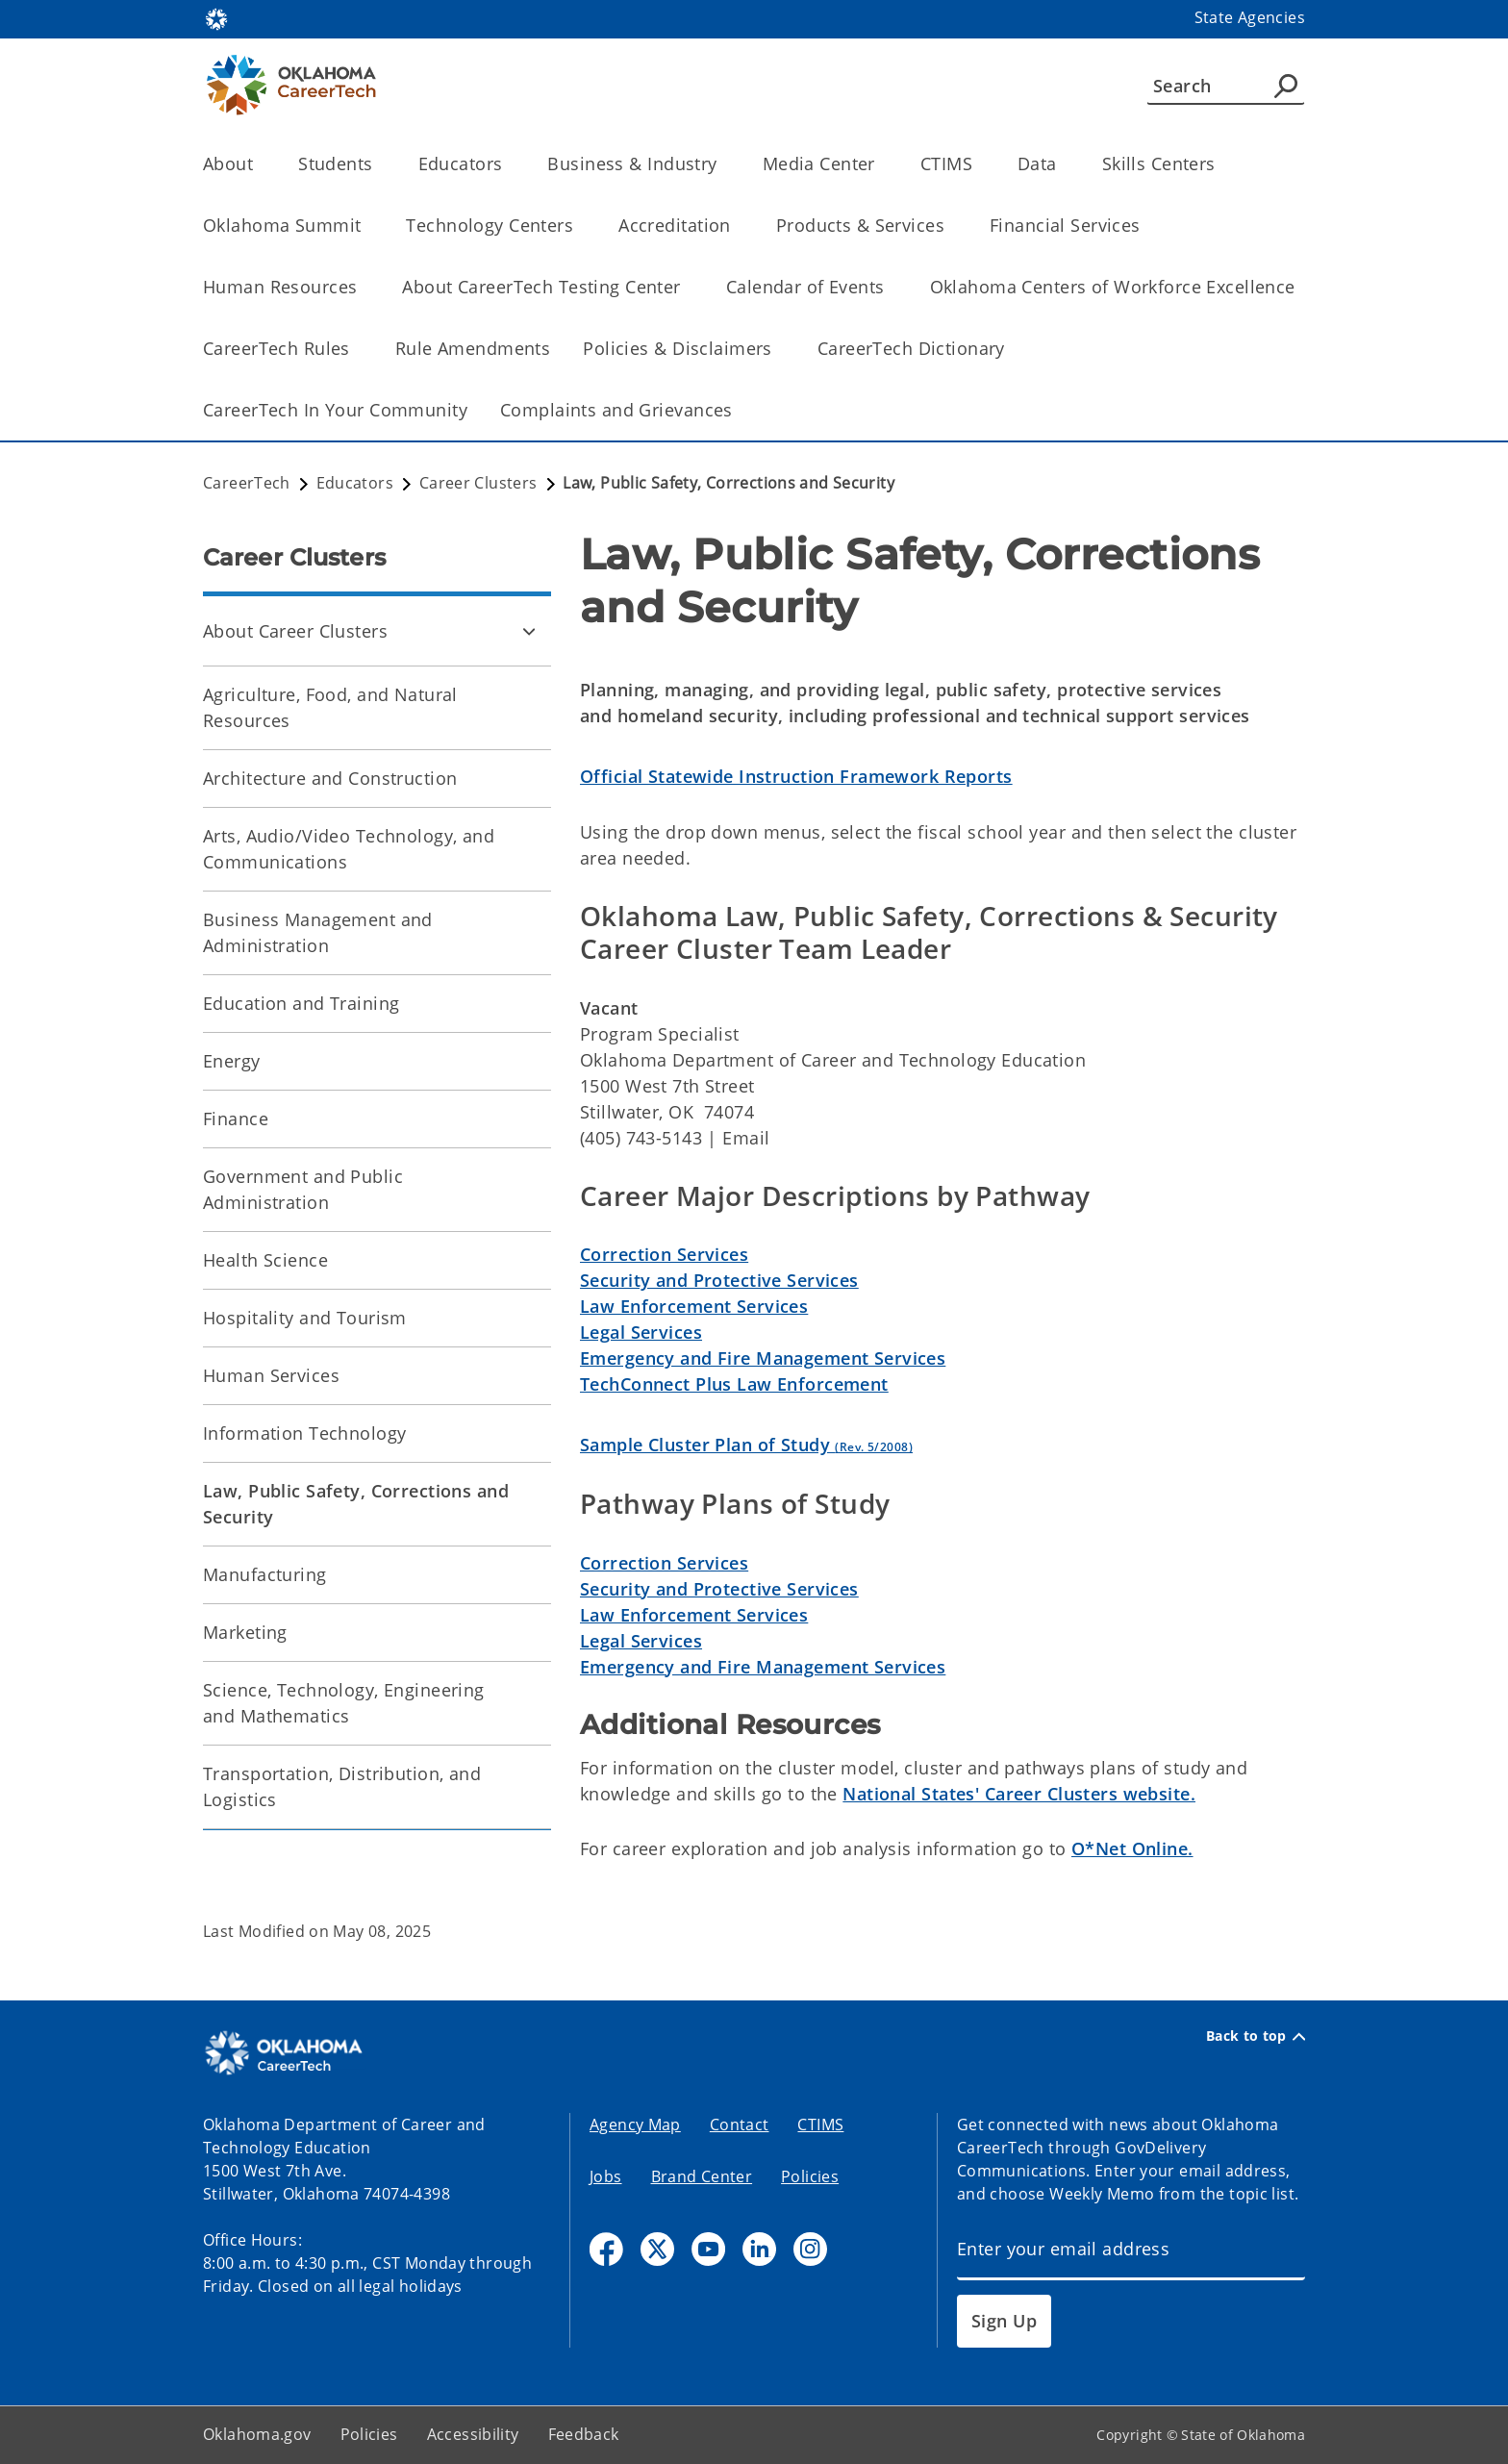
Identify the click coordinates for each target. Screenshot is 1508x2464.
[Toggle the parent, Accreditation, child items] (737, 225)
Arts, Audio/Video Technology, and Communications (348, 848)
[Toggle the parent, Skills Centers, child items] (1222, 164)
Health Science (265, 1259)
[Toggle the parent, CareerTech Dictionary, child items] (1011, 348)
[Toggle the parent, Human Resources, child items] (363, 287)
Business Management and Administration (318, 932)
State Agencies (1249, 17)
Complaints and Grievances (616, 409)
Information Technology (304, 1433)
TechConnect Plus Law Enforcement (734, 1383)
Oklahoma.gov (257, 2434)
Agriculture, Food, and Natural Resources (330, 707)
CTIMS (820, 2124)
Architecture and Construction (330, 778)
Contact (739, 2124)
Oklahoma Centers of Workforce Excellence (1112, 286)
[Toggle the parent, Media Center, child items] (881, 164)
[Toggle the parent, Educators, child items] (508, 164)
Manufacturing (265, 1574)
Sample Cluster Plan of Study (746, 1444)
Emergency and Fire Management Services (762, 1358)
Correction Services (664, 1254)
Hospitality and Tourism (305, 1317)
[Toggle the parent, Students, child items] (379, 164)
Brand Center (702, 2176)
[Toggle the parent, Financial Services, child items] (1147, 225)
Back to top (1255, 2036)
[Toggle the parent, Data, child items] (1063, 164)
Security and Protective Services (719, 1280)
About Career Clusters (295, 630)
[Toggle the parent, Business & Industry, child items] (723, 164)
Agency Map (635, 2124)
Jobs (606, 2176)
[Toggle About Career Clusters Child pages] (529, 631)
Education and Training (301, 1003)
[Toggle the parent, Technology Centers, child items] (579, 225)
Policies (810, 2176)
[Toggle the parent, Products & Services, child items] (950, 225)
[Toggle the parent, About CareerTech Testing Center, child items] (687, 287)
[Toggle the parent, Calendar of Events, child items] (891, 287)
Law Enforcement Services (694, 1306)
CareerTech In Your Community (335, 409)
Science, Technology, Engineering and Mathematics (344, 1702)
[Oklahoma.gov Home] (216, 18)
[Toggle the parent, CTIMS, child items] (978, 164)
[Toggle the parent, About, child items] (259, 164)
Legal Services (641, 1332)
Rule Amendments (472, 348)
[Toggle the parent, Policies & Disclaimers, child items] (778, 348)
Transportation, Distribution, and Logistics (342, 1786)
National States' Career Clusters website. (1018, 1793)
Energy (232, 1060)
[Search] (1225, 85)
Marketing (245, 1632)
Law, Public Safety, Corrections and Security (356, 1503)
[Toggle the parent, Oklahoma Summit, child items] (367, 225)
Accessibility (473, 2434)
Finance (235, 1118)
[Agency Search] (1286, 85)
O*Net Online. (1132, 1848)
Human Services (271, 1375)
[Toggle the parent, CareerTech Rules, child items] (356, 348)
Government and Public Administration (303, 1189)
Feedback (583, 2434)
